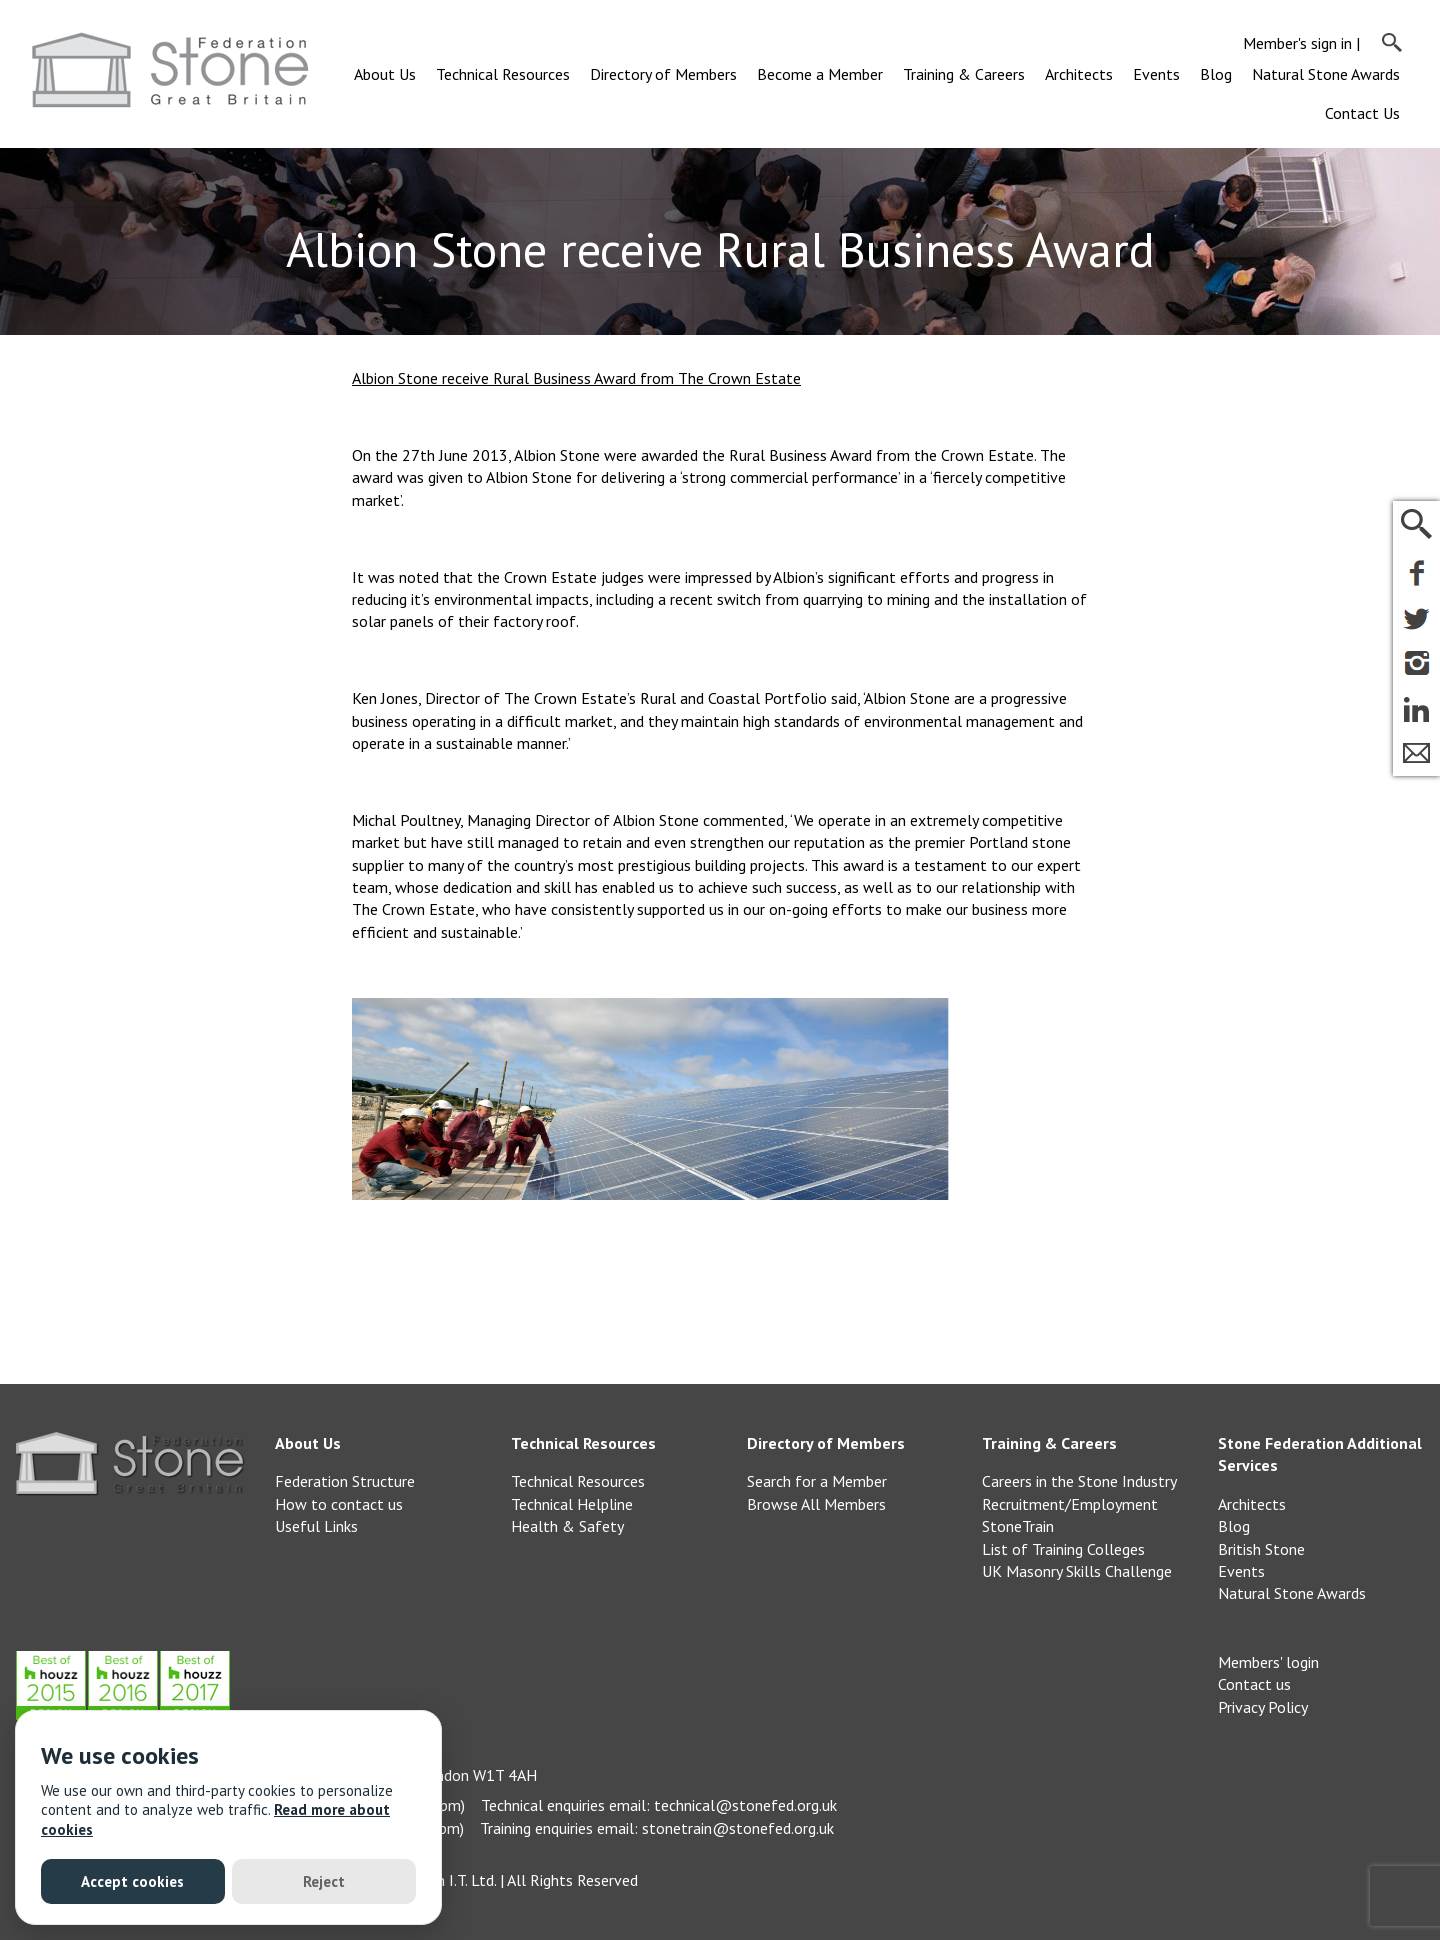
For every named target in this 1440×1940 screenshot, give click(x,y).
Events (1156, 74)
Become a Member (820, 74)
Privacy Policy (1263, 1707)
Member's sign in (1297, 43)
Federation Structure (345, 1481)
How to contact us (339, 1504)
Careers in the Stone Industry (1079, 1481)
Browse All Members (816, 1504)
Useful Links (316, 1526)
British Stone (1261, 1549)
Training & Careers (964, 74)
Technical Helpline (572, 1504)
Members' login (1268, 1662)
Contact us (1254, 1684)
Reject (324, 1881)
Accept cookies (132, 1881)
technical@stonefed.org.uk (745, 1805)
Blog (1216, 74)
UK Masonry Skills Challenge (1077, 1571)
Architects (1079, 74)
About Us (385, 74)
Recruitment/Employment (1070, 1504)
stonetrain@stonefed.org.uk (738, 1828)
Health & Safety (567, 1526)
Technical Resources (503, 74)
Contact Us (1362, 113)
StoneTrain (1018, 1526)
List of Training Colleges (1063, 1549)
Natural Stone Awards (1326, 74)
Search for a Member (817, 1481)
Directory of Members (663, 74)
